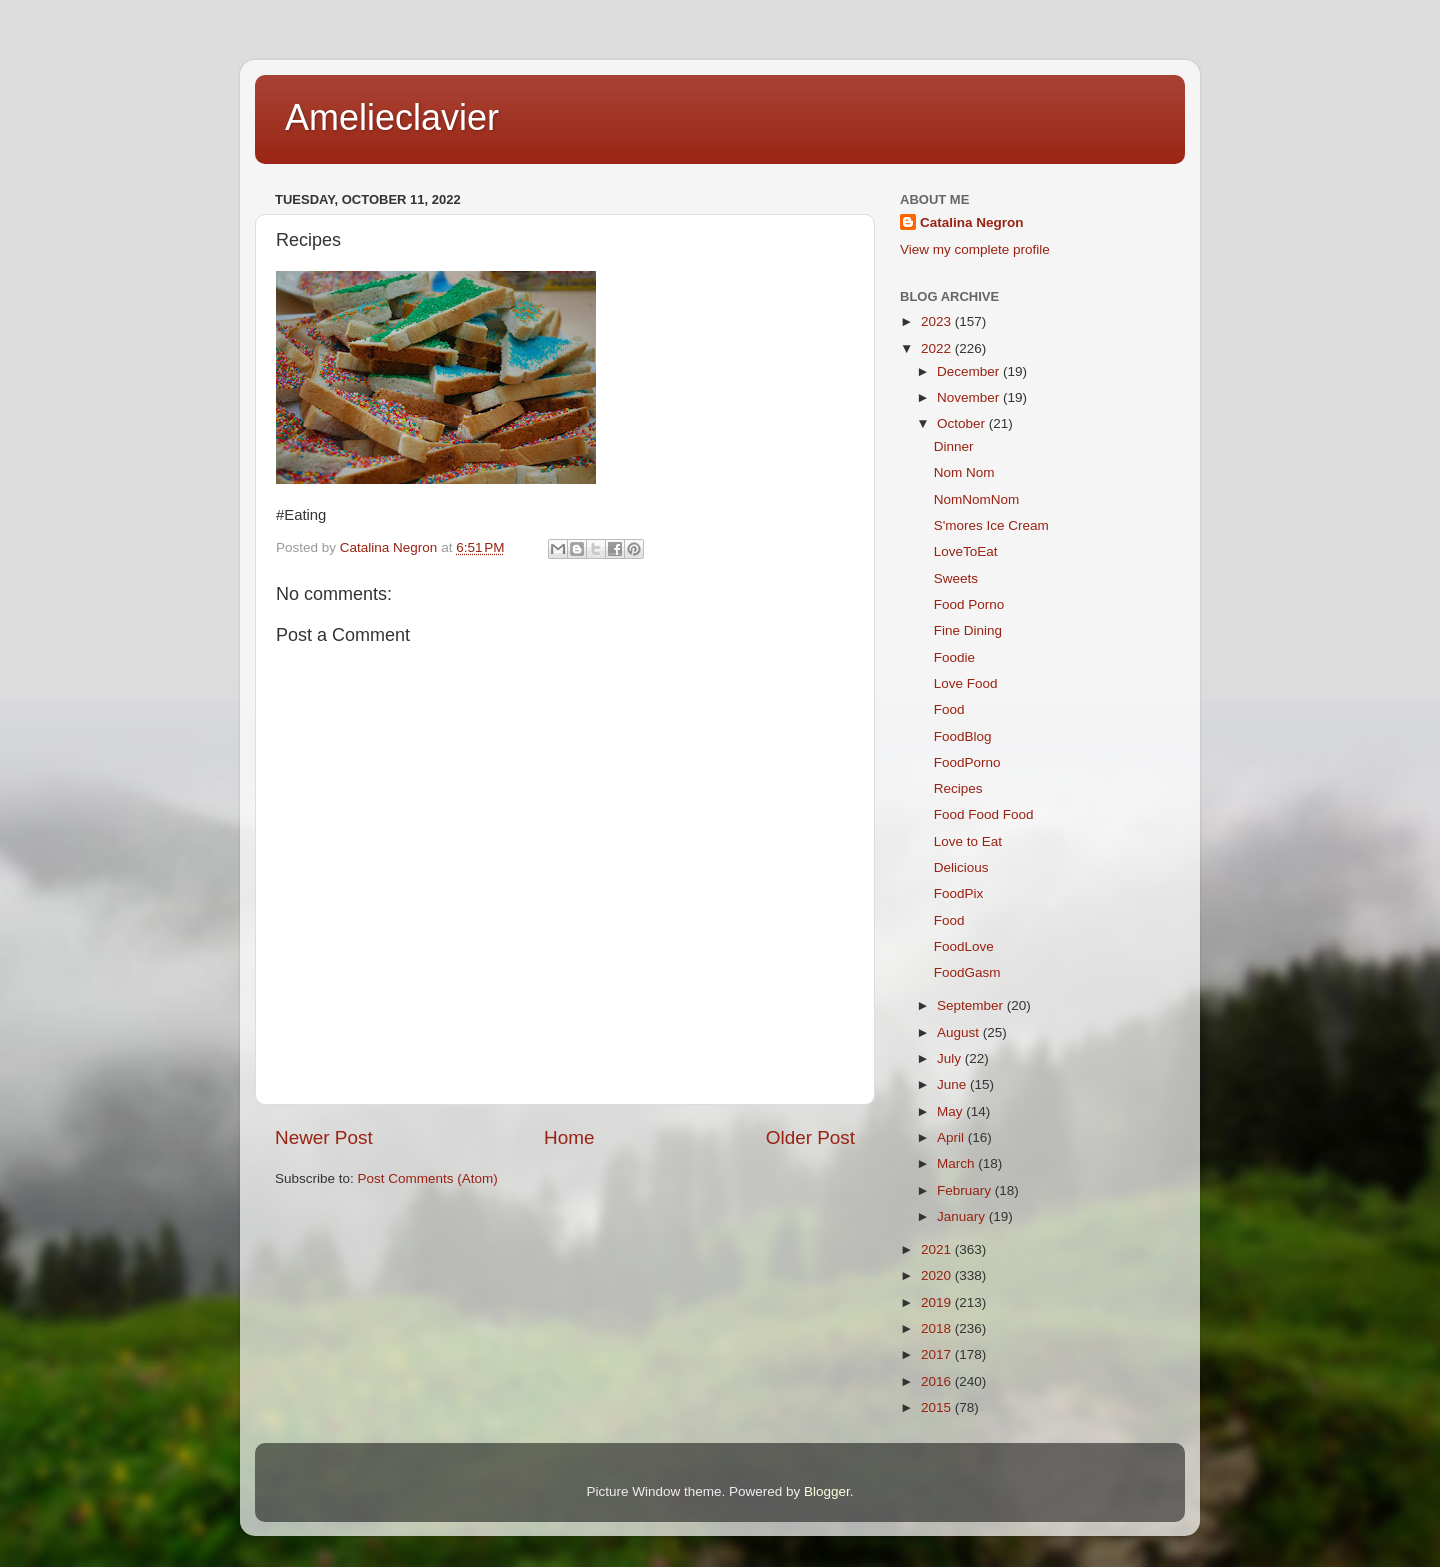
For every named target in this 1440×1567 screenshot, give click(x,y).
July (951, 1058)
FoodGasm (967, 972)
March (957, 1163)
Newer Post (324, 1137)
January (963, 1216)
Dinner (954, 446)
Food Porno (969, 604)
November (970, 397)
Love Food (966, 683)
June (953, 1084)
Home (569, 1137)
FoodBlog (963, 736)
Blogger (827, 1491)
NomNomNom (977, 499)
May (951, 1111)
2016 (938, 1381)
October (963, 423)
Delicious (961, 867)
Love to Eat (968, 841)
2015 (938, 1407)
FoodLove (964, 946)
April (952, 1137)
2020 (938, 1275)
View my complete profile (975, 249)
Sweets (956, 578)
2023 (938, 321)
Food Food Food (984, 814)
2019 (938, 1302)
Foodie (954, 657)
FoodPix (959, 893)
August (960, 1032)
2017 (938, 1354)
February (966, 1190)
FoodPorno (967, 762)
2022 (938, 348)
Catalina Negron (972, 222)
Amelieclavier (392, 117)
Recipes (958, 788)
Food (949, 709)
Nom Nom (964, 472)
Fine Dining (968, 630)
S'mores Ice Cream (991, 525)
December (970, 371)
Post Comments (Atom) (428, 1178)
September (972, 1005)
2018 (938, 1328)
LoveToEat (966, 551)
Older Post (810, 1137)
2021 (938, 1249)
